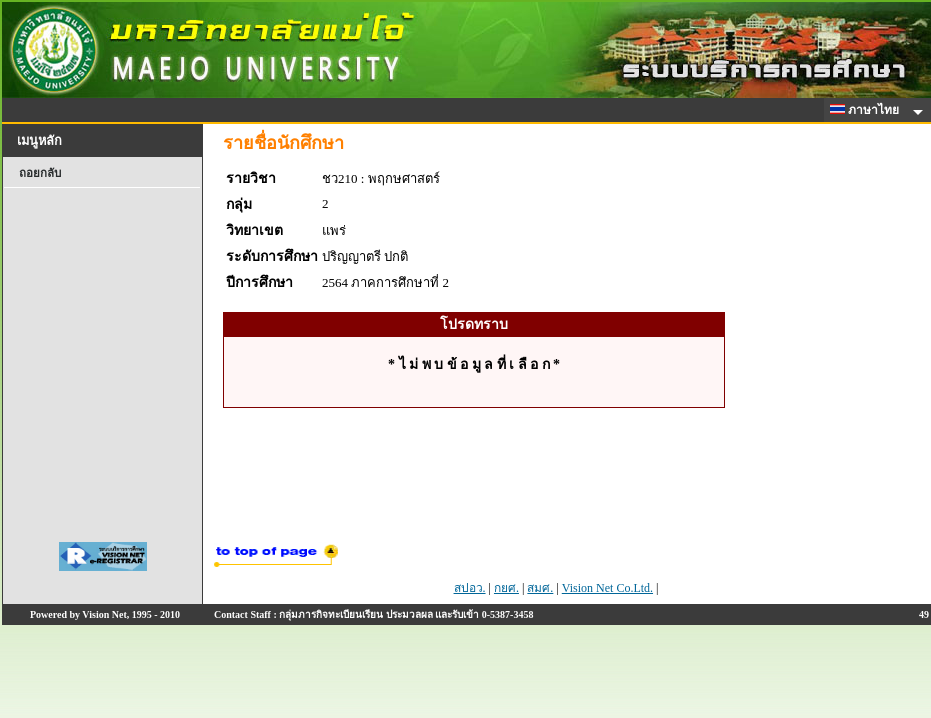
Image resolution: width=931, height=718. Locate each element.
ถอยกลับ (40, 173)
